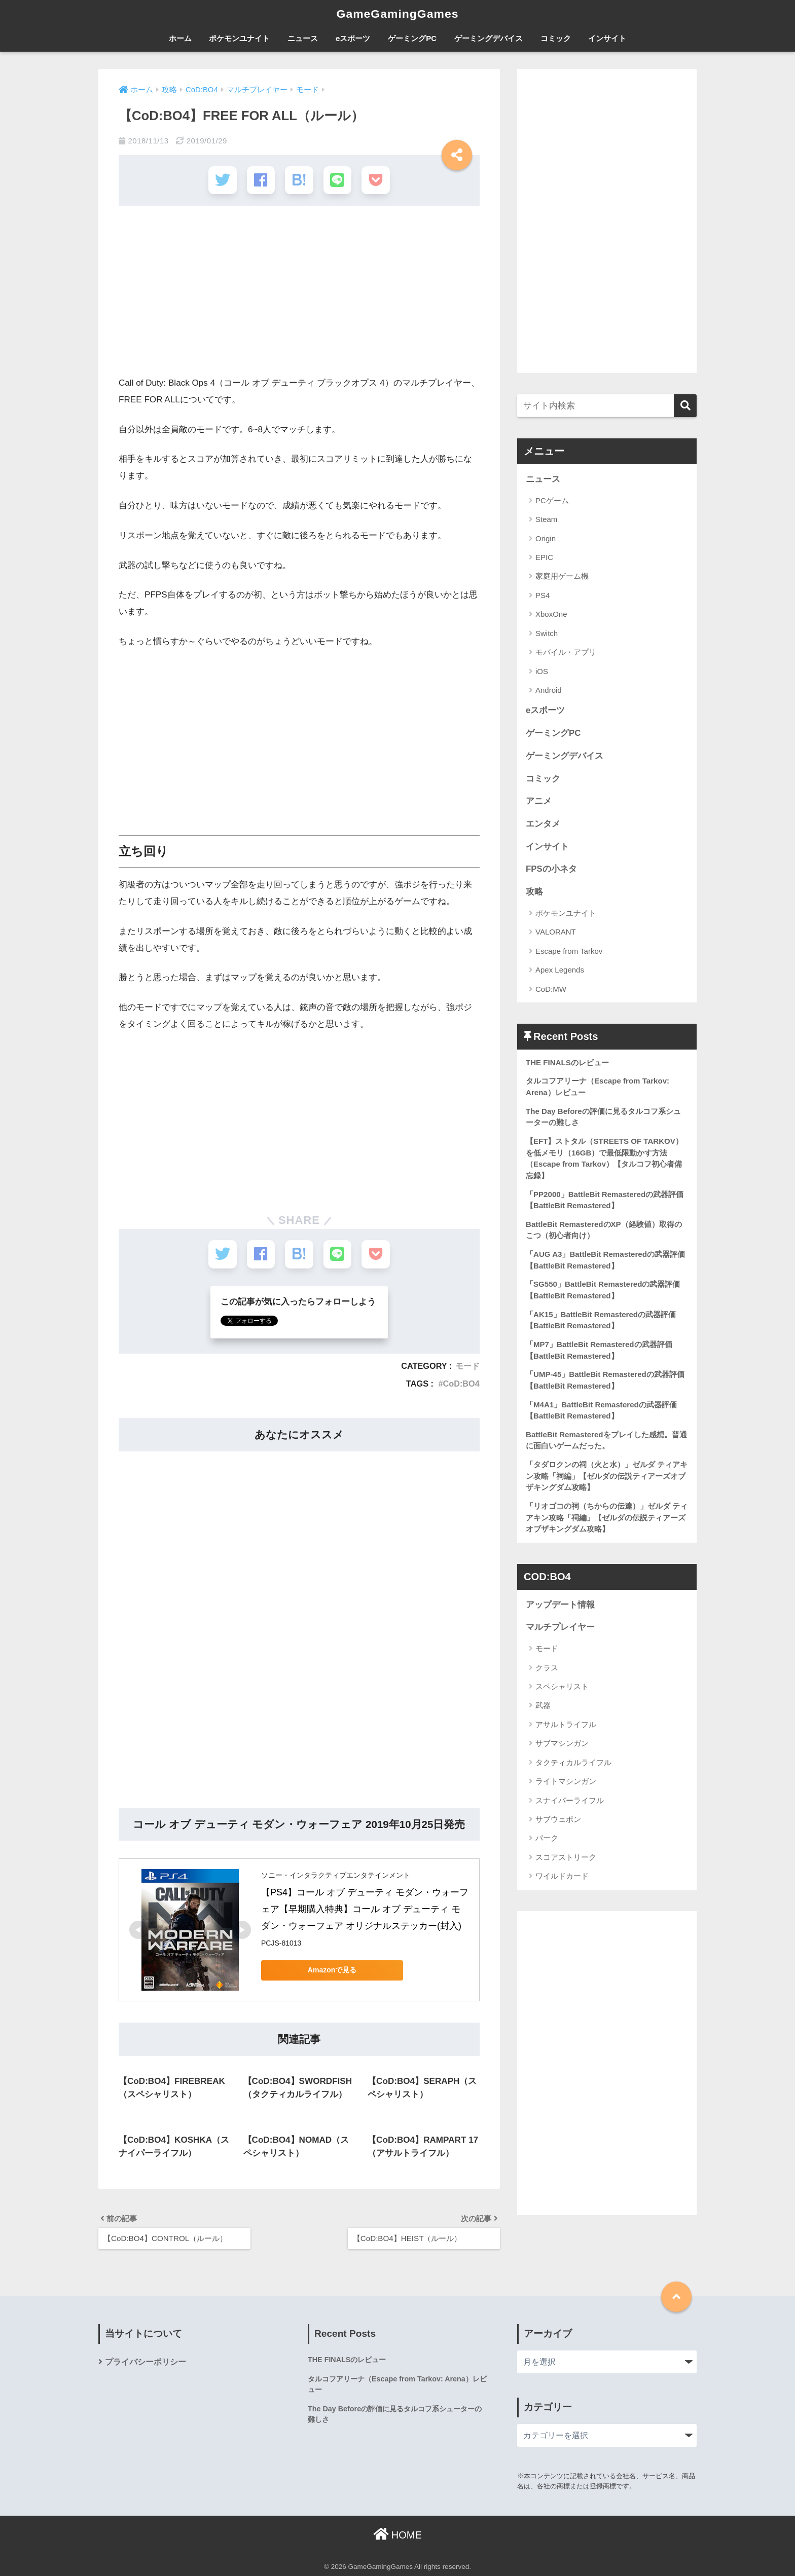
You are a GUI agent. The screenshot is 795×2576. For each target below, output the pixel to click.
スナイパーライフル (569, 1800)
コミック (555, 38)
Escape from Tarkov (568, 951)
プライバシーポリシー (145, 2360)
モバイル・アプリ (565, 652)
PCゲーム (552, 500)
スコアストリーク (565, 1857)
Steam (546, 519)
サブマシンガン (562, 1743)
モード (467, 1363)
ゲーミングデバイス (488, 38)
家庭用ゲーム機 (562, 576)
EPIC (544, 557)
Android (548, 690)
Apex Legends (559, 969)
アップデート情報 (560, 1605)
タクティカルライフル (573, 1762)
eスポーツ (353, 38)
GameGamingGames (397, 13)
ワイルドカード (562, 1876)
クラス (546, 1667)
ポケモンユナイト (239, 38)
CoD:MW (550, 989)
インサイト (607, 38)
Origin (545, 538)
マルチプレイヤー (560, 1627)
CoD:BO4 (461, 1381)
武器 (543, 1705)
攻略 (534, 892)
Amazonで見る (332, 1968)
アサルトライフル (565, 1724)
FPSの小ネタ (551, 869)
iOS (541, 671)
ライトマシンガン (565, 1781)
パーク (546, 1838)
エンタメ (543, 824)
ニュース (302, 38)
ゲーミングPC (412, 38)
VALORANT (555, 931)
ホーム (180, 38)
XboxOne (551, 614)
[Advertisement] (299, 294)
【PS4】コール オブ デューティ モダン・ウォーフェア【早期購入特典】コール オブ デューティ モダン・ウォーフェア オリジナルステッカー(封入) (364, 1907)
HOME (397, 2532)
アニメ (539, 801)
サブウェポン (558, 1819)
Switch (546, 633)
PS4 (542, 595)
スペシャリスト (562, 1686)
